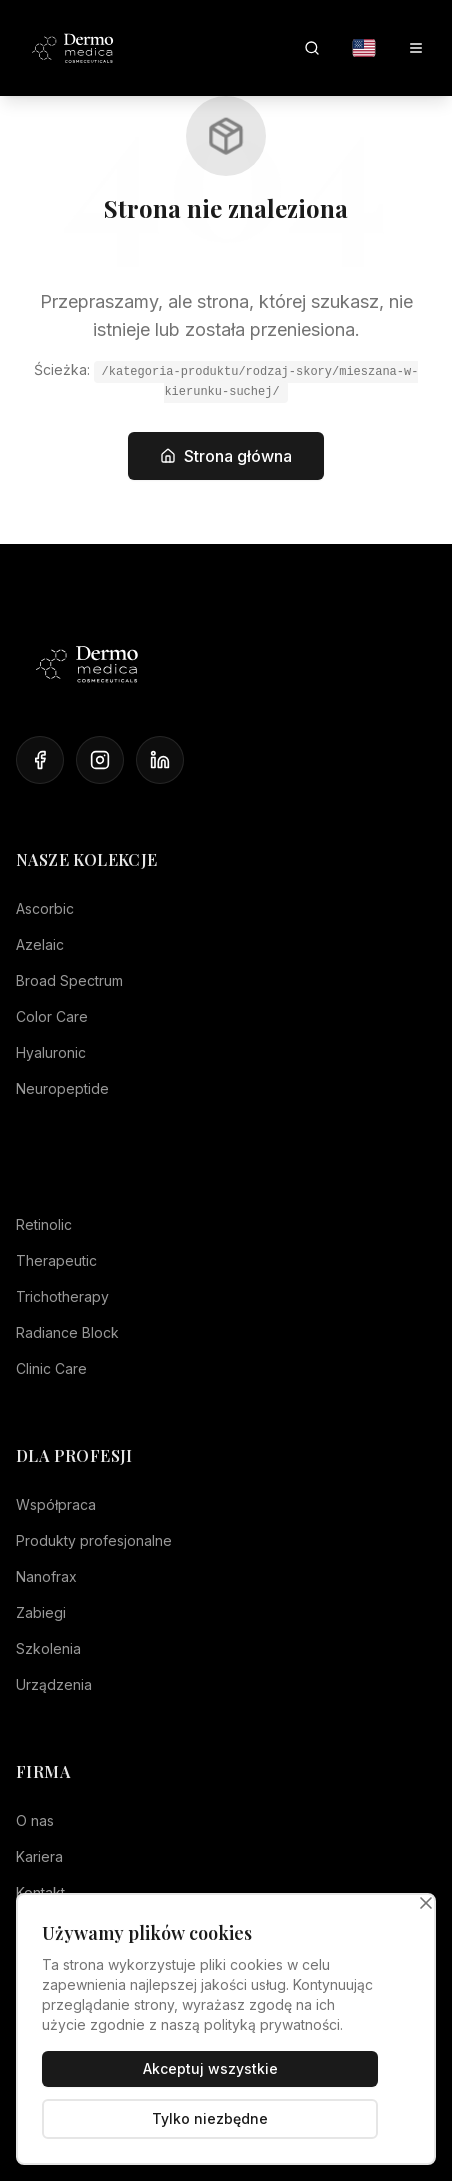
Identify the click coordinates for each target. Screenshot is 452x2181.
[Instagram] (100, 760)
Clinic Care (51, 1368)
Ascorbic (45, 908)
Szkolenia (48, 1648)
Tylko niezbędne (210, 2118)
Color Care (52, 1016)
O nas (35, 1820)
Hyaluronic (51, 1052)
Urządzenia (54, 1684)
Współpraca (56, 1504)
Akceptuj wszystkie (210, 2068)
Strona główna (226, 456)
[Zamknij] (426, 1903)
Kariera (39, 1856)
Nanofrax (46, 1576)
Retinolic (44, 1224)
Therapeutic (56, 1260)
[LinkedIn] (160, 760)
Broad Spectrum (69, 980)
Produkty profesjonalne (94, 1540)
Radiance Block (67, 1332)
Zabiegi (41, 1612)
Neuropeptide (62, 1088)
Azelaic (40, 944)
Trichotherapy (62, 1296)
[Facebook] (40, 760)
